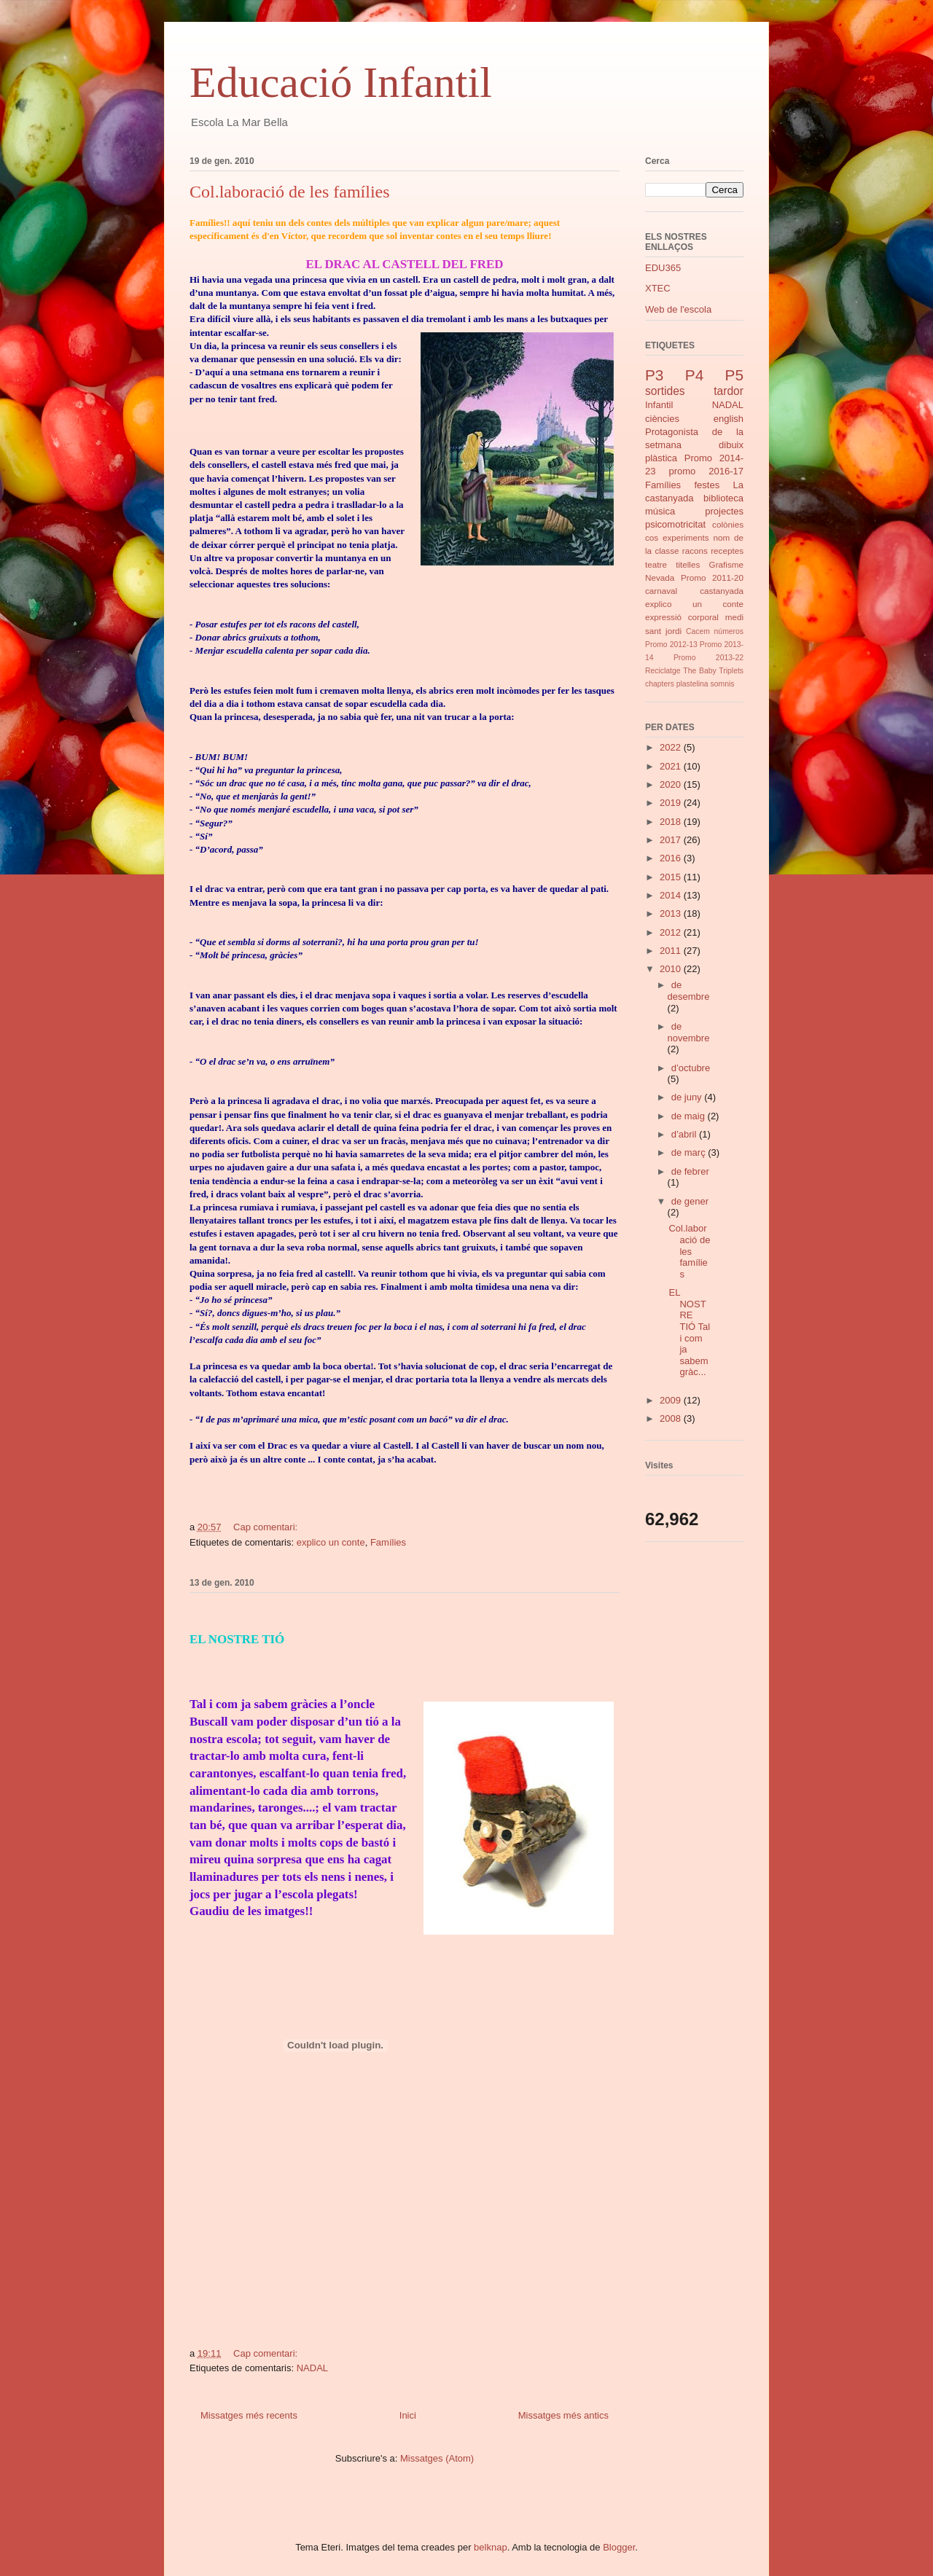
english (728, 418)
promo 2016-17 (705, 471)
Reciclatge (663, 671)
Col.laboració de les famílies (290, 191)
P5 (734, 375)
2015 (672, 877)
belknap (490, 2547)
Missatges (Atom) (437, 2458)
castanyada (721, 590)
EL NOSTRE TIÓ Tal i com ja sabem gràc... (689, 1332)
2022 (672, 747)
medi (734, 617)
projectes (724, 511)
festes (706, 484)
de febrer (690, 1171)
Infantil (659, 404)
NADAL (312, 2367)
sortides (665, 391)
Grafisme (726, 564)
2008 (672, 1418)
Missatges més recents (248, 2415)
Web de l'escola (678, 309)
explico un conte (331, 1542)
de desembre (689, 990)
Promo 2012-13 (671, 645)
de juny (688, 1097)
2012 (672, 932)
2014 (672, 895)
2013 (672, 913)
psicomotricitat (675, 524)
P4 (694, 375)
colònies (727, 524)
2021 (672, 766)
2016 (672, 858)
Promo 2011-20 (712, 577)
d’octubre (690, 1067)
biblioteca (723, 498)
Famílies (388, 1542)
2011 (672, 950)
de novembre (689, 1032)
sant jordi (663, 630)
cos (651, 537)
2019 (672, 802)
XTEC (658, 288)
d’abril (685, 1134)
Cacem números (714, 631)
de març (689, 1152)
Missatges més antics (563, 2415)
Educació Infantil (341, 82)
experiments (686, 537)
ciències (662, 418)
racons (695, 550)
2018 (672, 821)
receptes (727, 550)
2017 (672, 839)
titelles (688, 564)
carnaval (661, 590)
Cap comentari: (266, 1527)
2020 (672, 784)
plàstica (661, 458)
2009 (672, 1400)
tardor (728, 391)
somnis (723, 684)
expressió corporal (682, 617)
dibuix (731, 444)
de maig (689, 1116)
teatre (656, 564)
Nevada (659, 577)
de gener (689, 1201)
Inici (407, 2415)
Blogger (619, 2547)
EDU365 (663, 267)
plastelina (692, 684)
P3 (654, 375)
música (660, 511)
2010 (672, 968)
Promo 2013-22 (708, 658)
